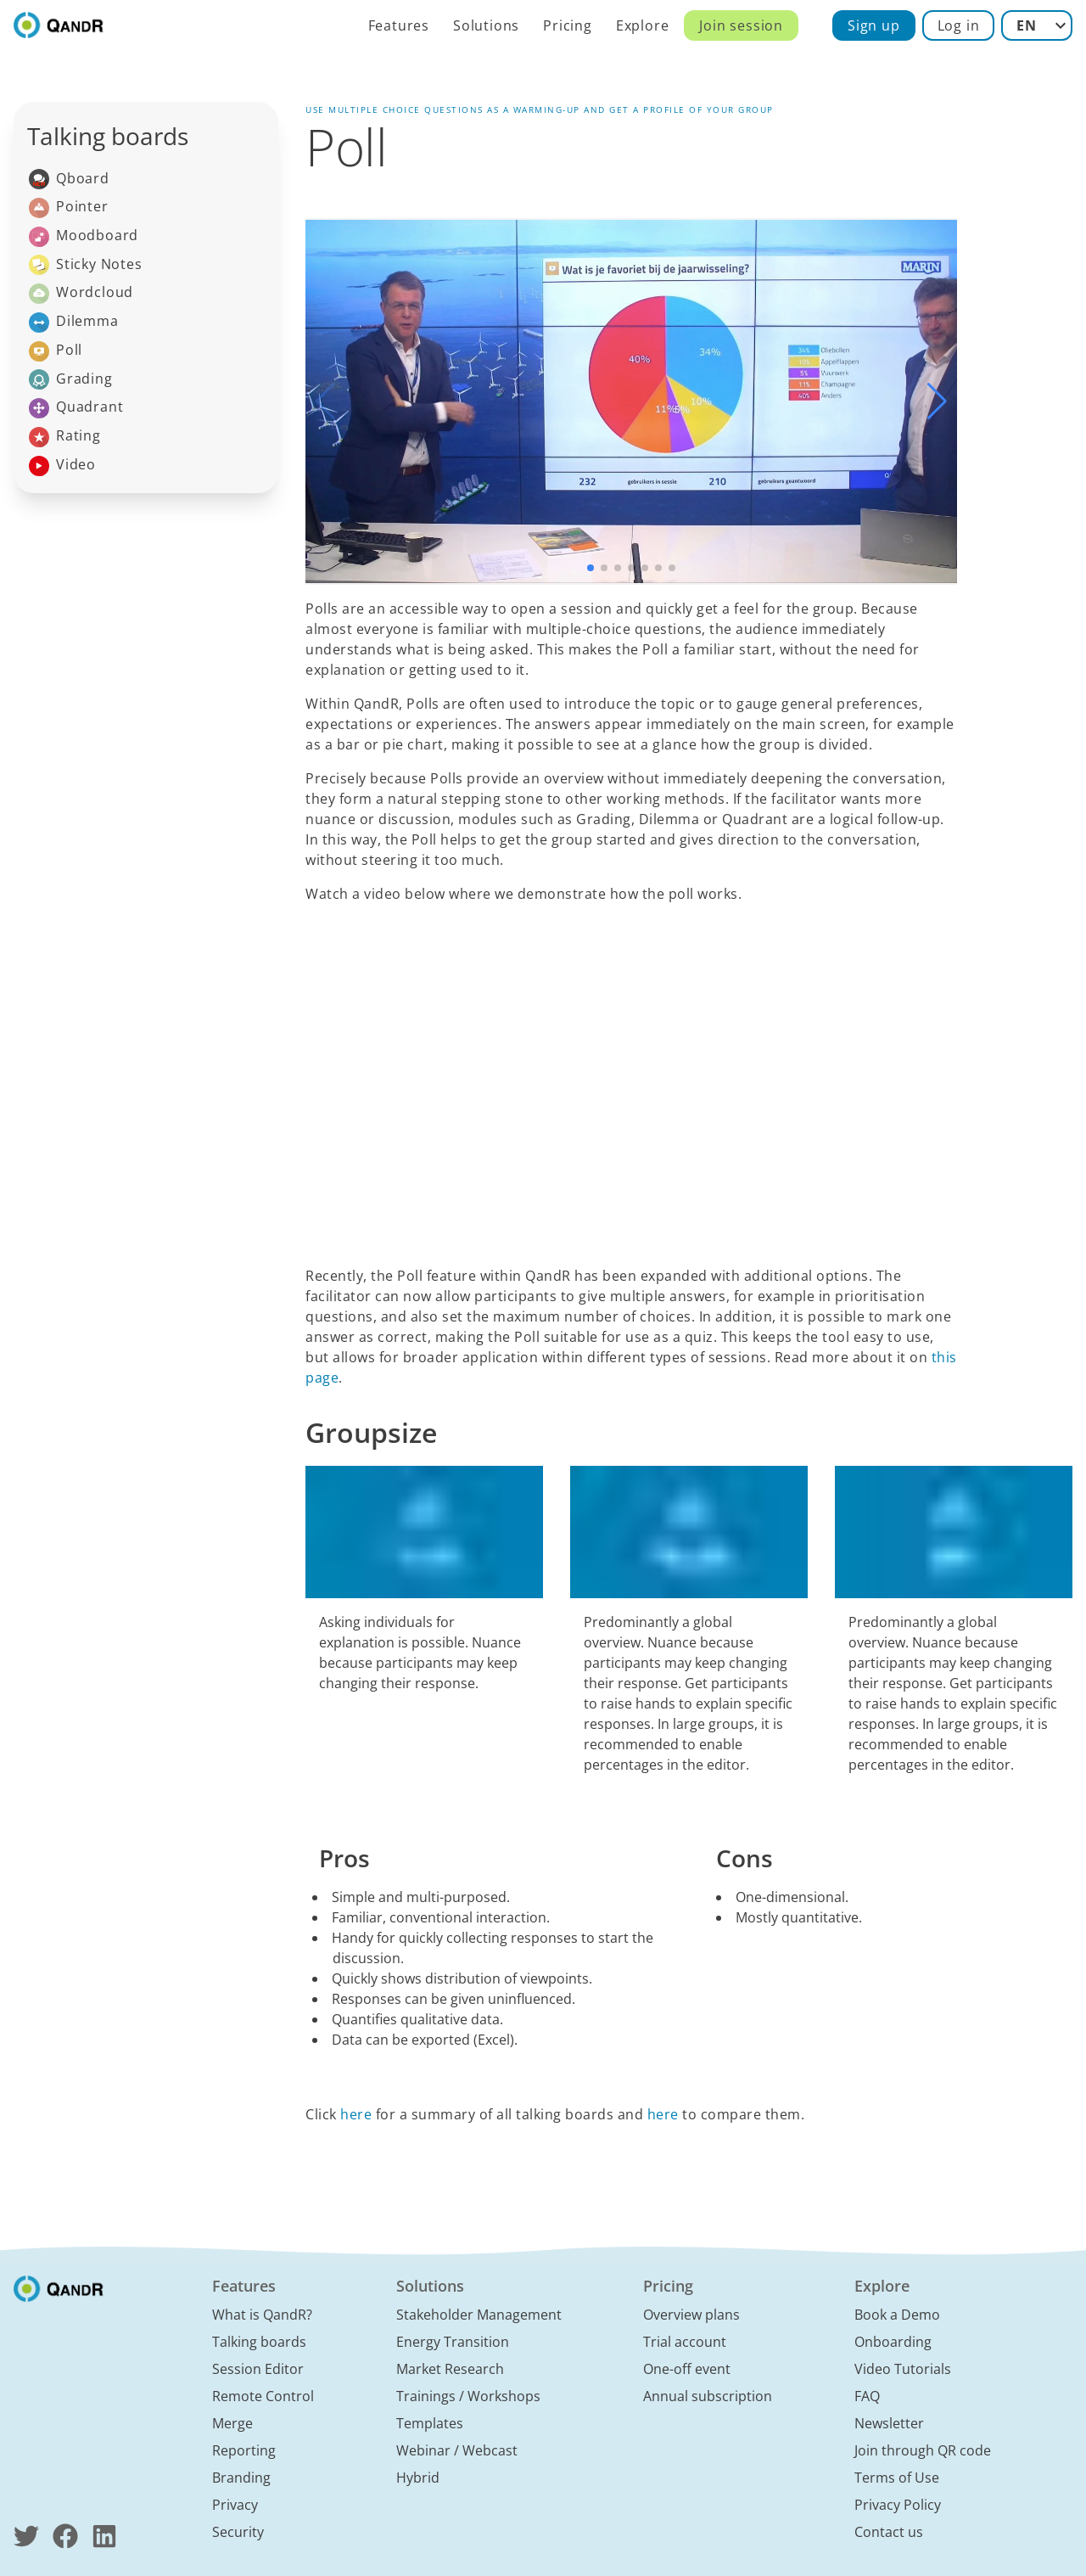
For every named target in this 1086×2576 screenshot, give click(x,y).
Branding (241, 2477)
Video (62, 465)
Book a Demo (897, 2314)
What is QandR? (262, 2314)
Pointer (69, 207)
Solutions (486, 25)
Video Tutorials (902, 2369)
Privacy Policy (897, 2504)
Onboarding (893, 2341)
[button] (937, 401)
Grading (71, 379)
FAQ (867, 2396)
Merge (232, 2423)
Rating (65, 436)
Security (238, 2532)
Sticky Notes (86, 265)
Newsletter (889, 2423)
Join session (741, 25)
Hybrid (417, 2477)
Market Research (450, 2369)
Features (398, 25)
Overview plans (691, 2314)
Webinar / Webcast (457, 2450)
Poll (55, 351)
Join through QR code (922, 2450)
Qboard (69, 179)
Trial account (684, 2341)
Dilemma (74, 322)
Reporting (244, 2450)
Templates (429, 2423)
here (356, 2114)
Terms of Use (896, 2477)
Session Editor (258, 2369)
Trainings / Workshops (468, 2396)
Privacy (235, 2504)
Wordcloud (81, 293)
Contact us (888, 2532)
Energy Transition (452, 2341)
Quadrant (76, 407)
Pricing (567, 25)
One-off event (687, 2369)
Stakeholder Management (479, 2314)
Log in (959, 25)
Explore (642, 25)
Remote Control (263, 2396)
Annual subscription (707, 2396)
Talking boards (259, 2341)
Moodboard (83, 236)
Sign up (874, 25)
